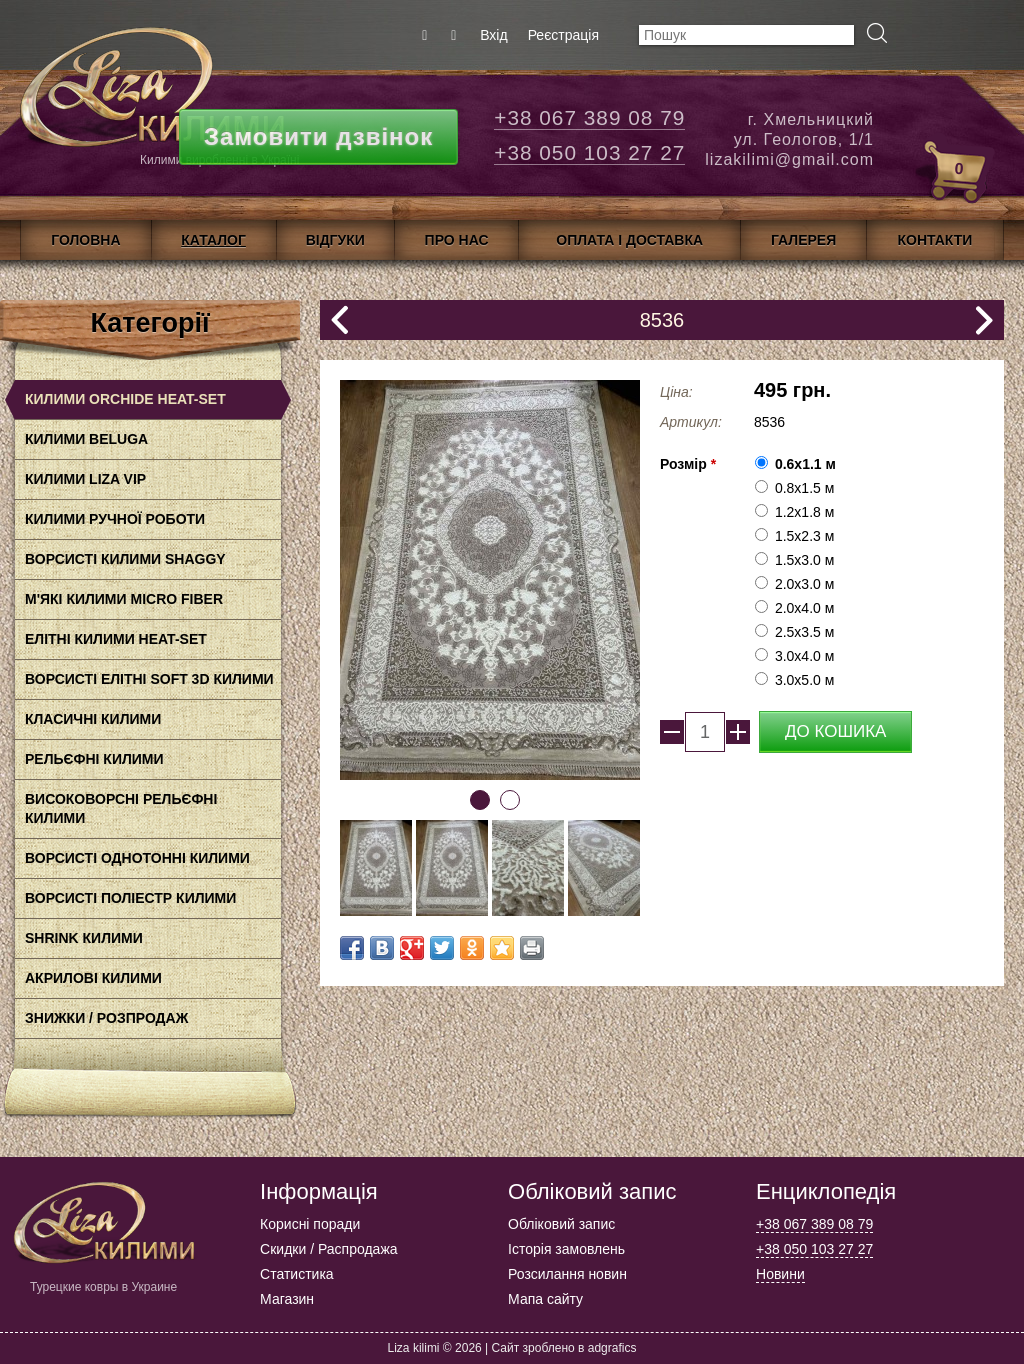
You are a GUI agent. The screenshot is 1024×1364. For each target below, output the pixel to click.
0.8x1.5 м (804, 488)
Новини (780, 1274)
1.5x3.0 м (804, 560)
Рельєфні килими (94, 759)
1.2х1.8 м (804, 512)
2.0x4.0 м (804, 608)
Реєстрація (563, 35)
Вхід (493, 35)
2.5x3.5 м (804, 632)
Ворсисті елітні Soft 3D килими (149, 679)
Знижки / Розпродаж (106, 1018)
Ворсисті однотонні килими (137, 858)
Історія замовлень (566, 1249)
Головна (85, 240)
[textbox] (746, 35)
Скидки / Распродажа (328, 1249)
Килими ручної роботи (115, 519)
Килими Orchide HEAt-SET (125, 399)
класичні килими (93, 719)
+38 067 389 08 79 (589, 117)
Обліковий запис (561, 1224)
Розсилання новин (567, 1274)
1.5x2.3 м (804, 536)
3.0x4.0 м (804, 656)
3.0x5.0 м (804, 680)
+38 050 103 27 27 (589, 152)
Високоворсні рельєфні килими (121, 808)
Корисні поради (310, 1224)
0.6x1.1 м (805, 464)
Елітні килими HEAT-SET (116, 639)
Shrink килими (84, 938)
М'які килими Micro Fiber (124, 599)
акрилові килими (93, 978)
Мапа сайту (545, 1299)
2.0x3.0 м (804, 584)
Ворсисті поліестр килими (130, 898)
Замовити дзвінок (318, 136)
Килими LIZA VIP (85, 479)
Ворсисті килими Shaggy (125, 559)
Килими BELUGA (86, 439)
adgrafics (612, 1348)
